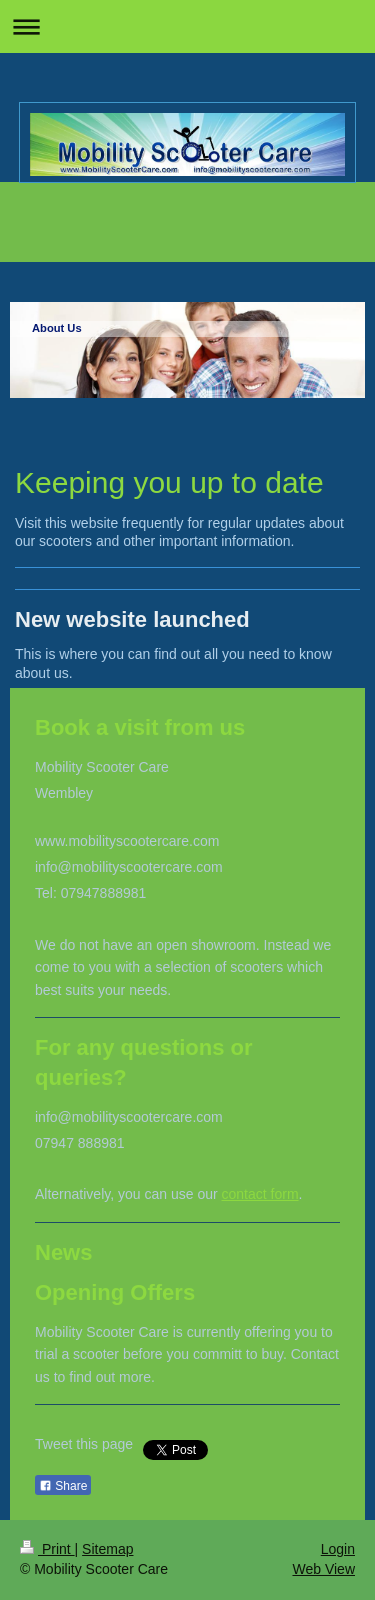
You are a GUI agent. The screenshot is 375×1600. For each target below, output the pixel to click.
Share (63, 1486)
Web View (323, 1569)
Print (47, 1549)
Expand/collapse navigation (187, 26)
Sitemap (107, 1549)
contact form (260, 1194)
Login (338, 1549)
